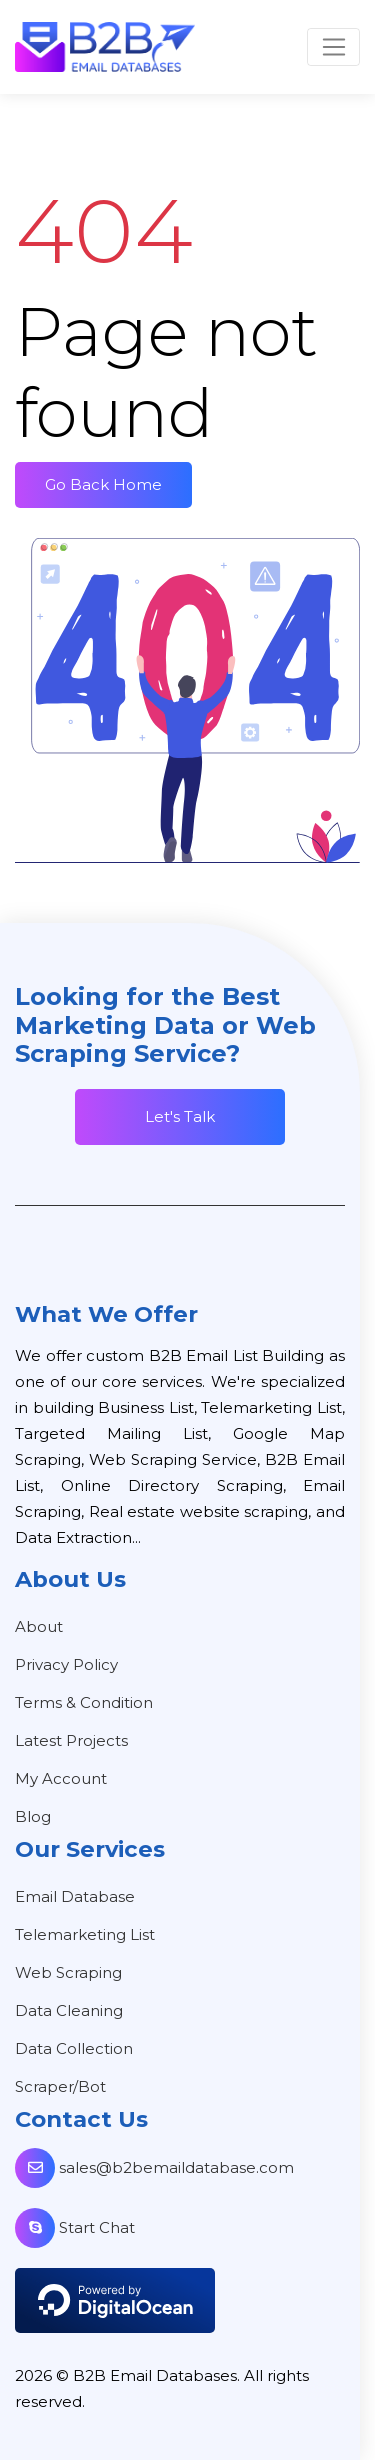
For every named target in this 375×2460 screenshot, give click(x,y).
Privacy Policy (66, 1664)
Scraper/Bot (60, 2086)
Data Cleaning (69, 2010)
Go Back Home (103, 484)
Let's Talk (180, 1116)
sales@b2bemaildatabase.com (154, 2167)
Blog (33, 1816)
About (39, 1626)
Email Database (75, 1896)
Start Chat (75, 2227)
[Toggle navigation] (333, 47)
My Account (61, 1778)
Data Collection (74, 2048)
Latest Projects (71, 1740)
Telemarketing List (85, 1934)
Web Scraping (68, 1972)
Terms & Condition (84, 1702)
